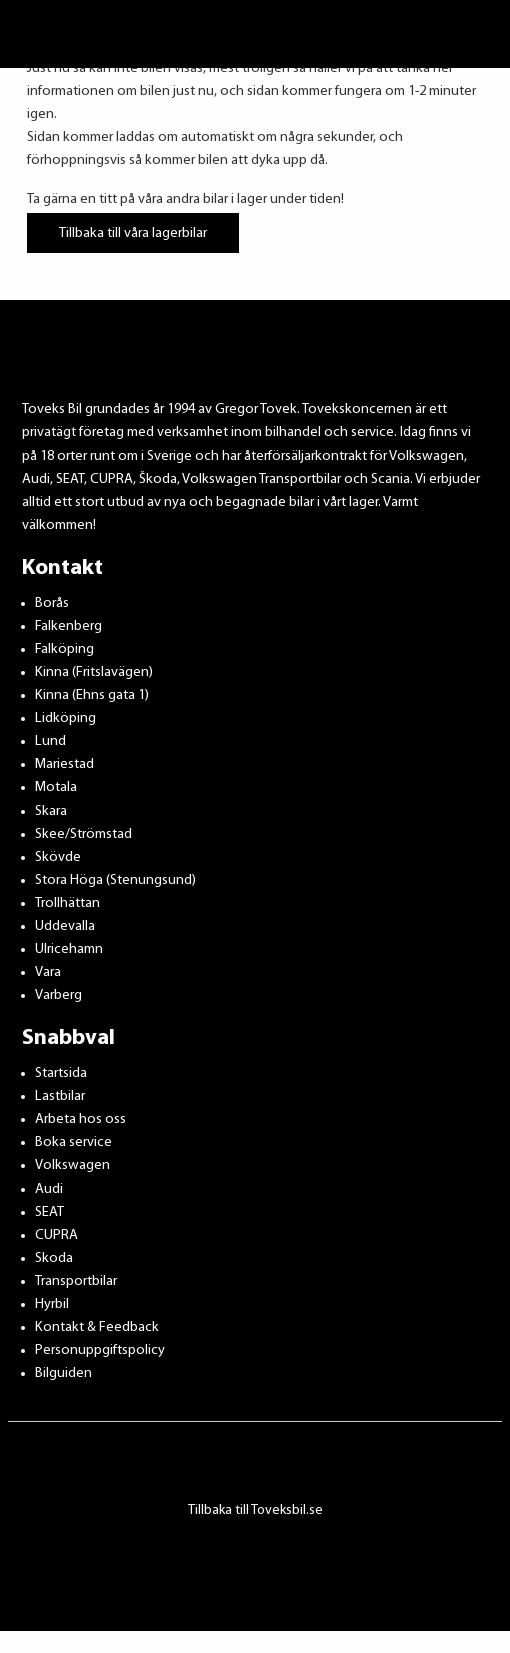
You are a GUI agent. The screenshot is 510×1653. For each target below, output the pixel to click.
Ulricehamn (69, 949)
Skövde (58, 857)
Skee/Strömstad (83, 834)
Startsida (61, 1073)
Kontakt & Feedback (97, 1327)
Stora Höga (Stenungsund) (115, 880)
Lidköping (65, 718)
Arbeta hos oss (80, 1119)
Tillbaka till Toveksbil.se (255, 1510)
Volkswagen (72, 1165)
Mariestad (64, 764)
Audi (49, 1189)
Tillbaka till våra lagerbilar (133, 232)
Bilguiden (63, 1373)
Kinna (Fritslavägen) (94, 672)
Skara (51, 811)
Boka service (73, 1142)
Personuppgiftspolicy (100, 1350)
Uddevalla (65, 926)
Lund (50, 741)
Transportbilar (76, 1281)
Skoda (54, 1258)
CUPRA (56, 1235)
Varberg (58, 995)
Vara (48, 972)
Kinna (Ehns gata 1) (92, 695)
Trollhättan (67, 903)
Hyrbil (52, 1304)
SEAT (49, 1212)
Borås (52, 603)
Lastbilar (60, 1096)
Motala (56, 787)
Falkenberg (68, 626)
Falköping (64, 649)
